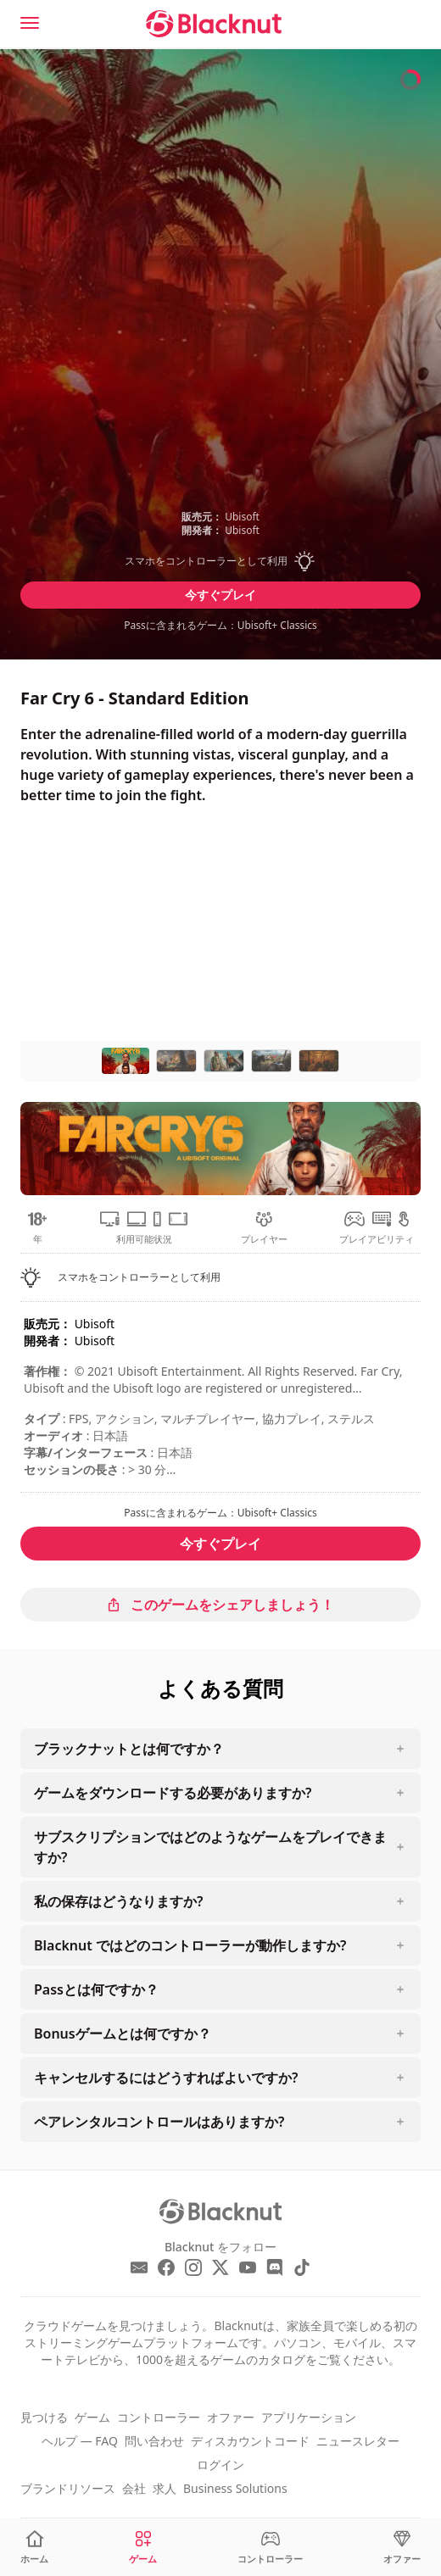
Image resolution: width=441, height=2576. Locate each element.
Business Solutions (235, 2488)
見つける (44, 2417)
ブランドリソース (67, 2488)
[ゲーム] (143, 2548)
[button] (220, 561)
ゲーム (92, 2417)
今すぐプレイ (220, 595)
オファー (230, 2417)
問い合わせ (154, 2441)
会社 (134, 2488)
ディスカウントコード (250, 2441)
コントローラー (158, 2417)
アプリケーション (308, 2417)
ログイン (220, 2464)
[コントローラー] (270, 2548)
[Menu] (29, 23)
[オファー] (402, 2548)
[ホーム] (34, 2548)
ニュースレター (357, 2441)
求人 (164, 2488)
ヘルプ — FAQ (80, 2441)
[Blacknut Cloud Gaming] (214, 23)
